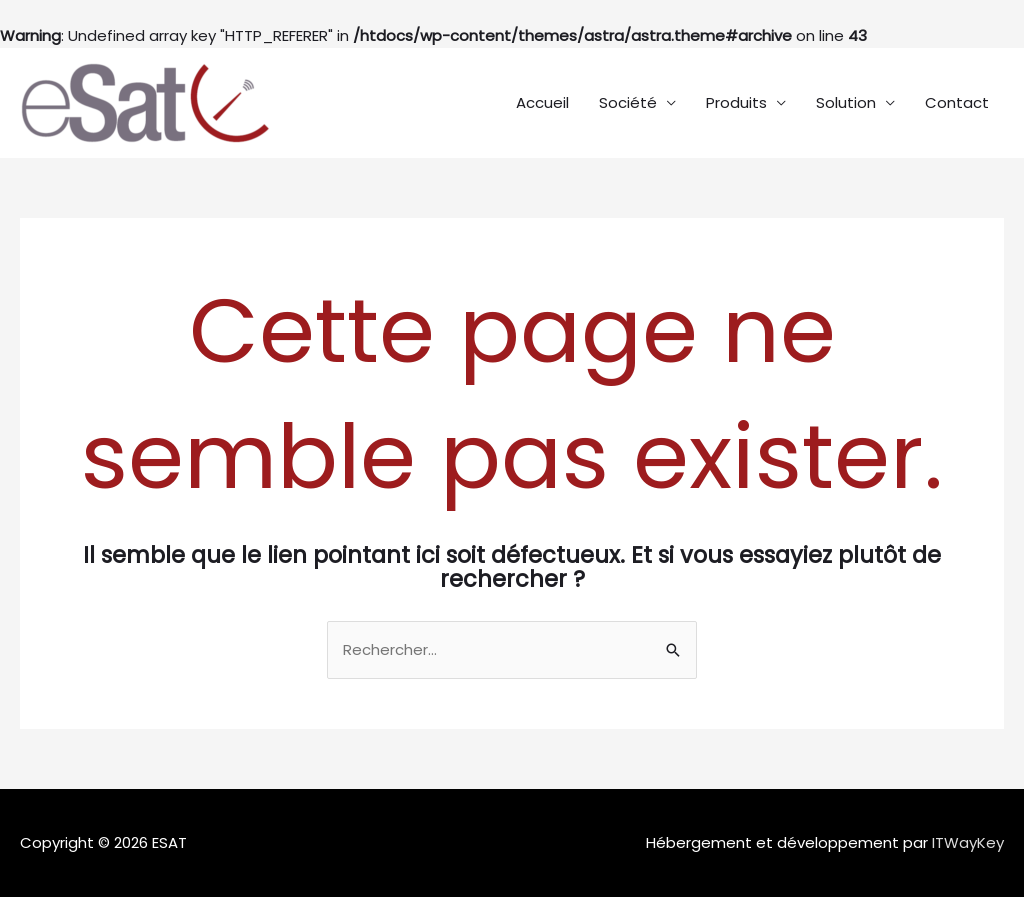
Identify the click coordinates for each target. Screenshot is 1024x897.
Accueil (542, 102)
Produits (736, 102)
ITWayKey (968, 842)
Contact (957, 102)
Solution (846, 102)
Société (628, 102)
